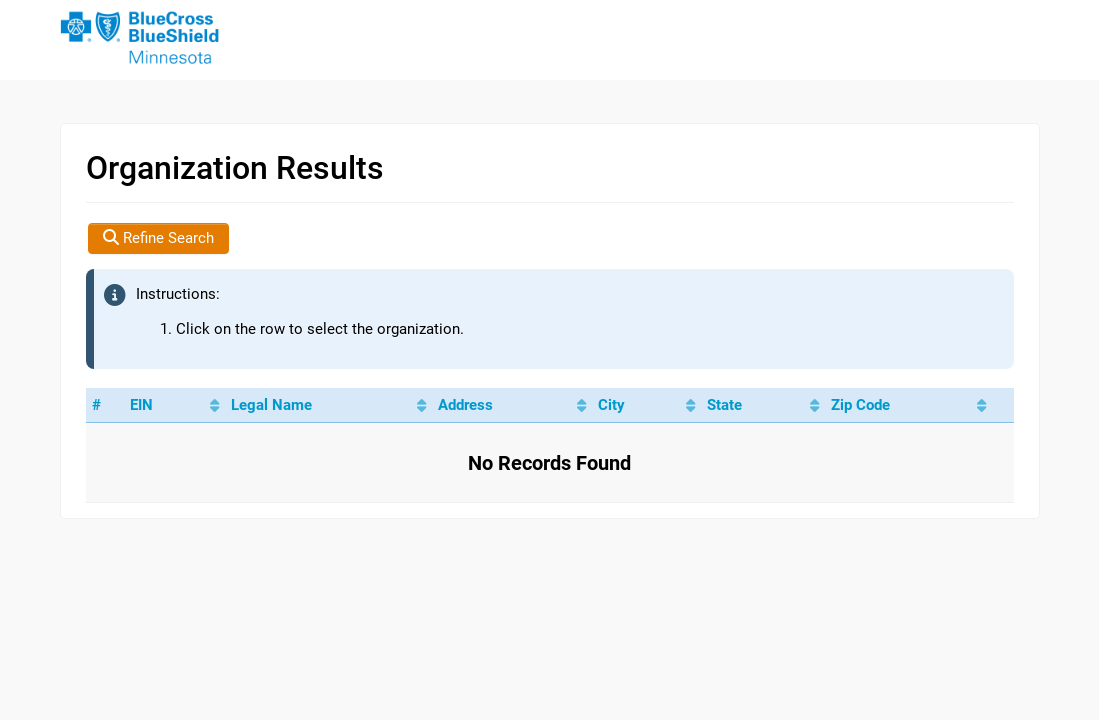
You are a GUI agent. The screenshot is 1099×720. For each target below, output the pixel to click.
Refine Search (158, 238)
